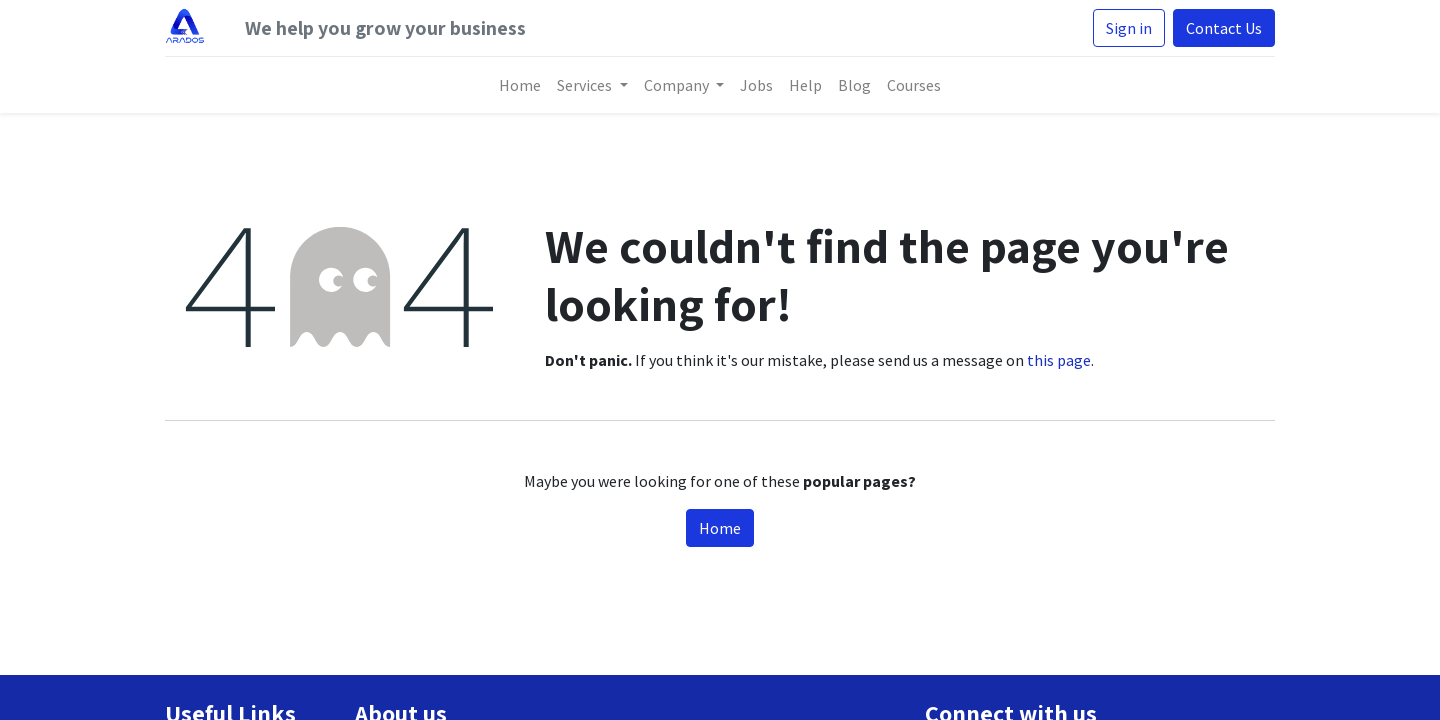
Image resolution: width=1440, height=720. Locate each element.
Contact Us (1224, 28)
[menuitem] (520, 85)
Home (720, 528)
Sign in (1129, 28)
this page (1059, 360)
